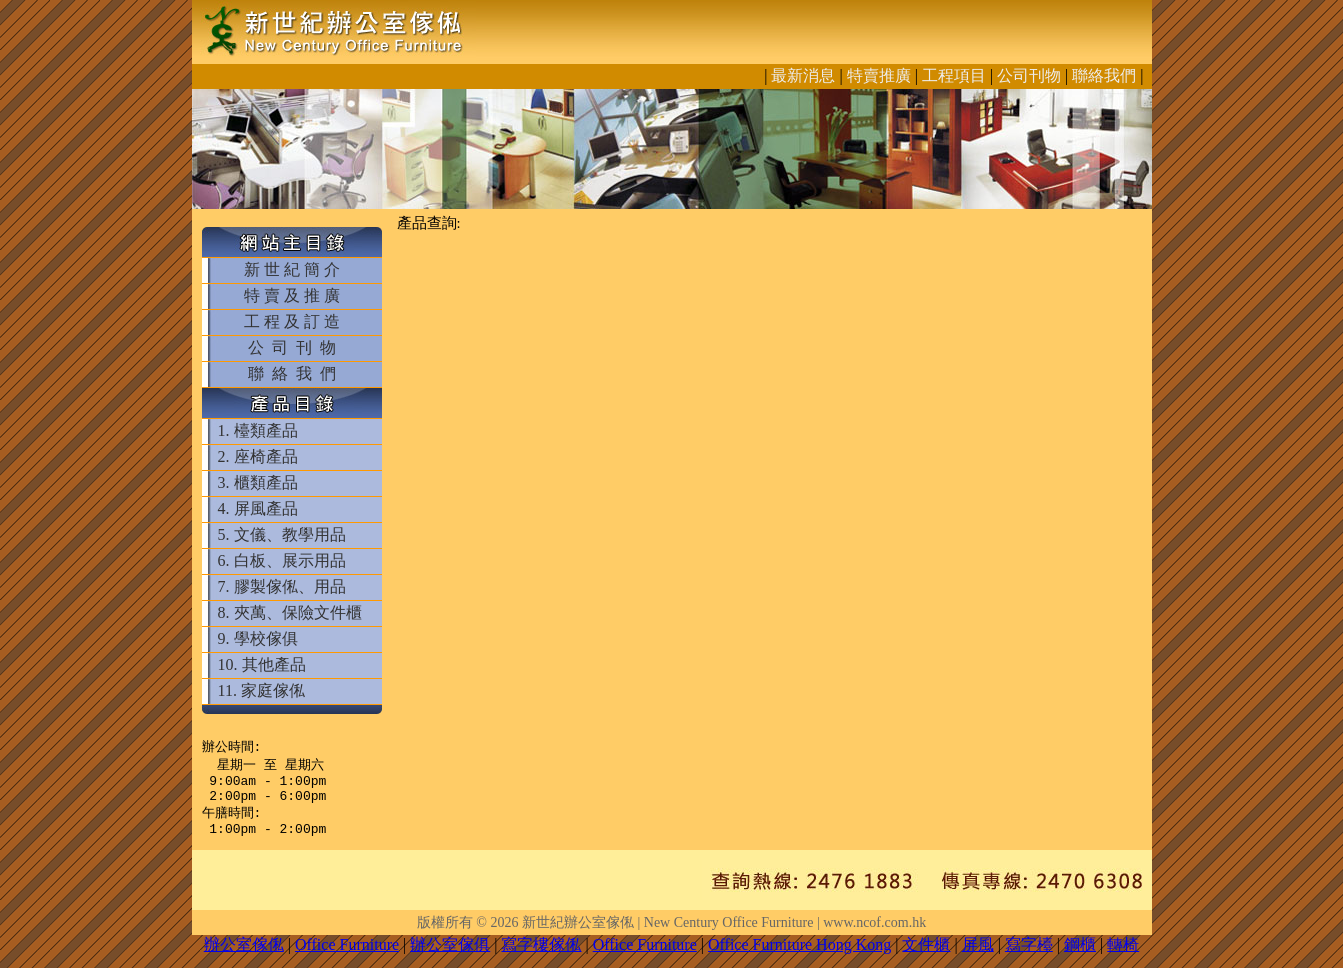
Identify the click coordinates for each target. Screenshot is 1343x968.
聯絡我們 (1104, 75)
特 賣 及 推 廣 (292, 295)
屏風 (978, 956)
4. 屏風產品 (258, 508)
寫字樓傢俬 (541, 956)
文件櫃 (926, 956)
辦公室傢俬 (244, 956)
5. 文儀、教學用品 (282, 534)
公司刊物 (1029, 75)
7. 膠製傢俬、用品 (282, 586)
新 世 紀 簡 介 (292, 269)
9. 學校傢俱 (258, 638)
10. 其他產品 (262, 664)
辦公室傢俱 (450, 956)
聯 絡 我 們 (292, 373)
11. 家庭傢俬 (261, 690)
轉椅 (1123, 956)
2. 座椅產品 (258, 456)
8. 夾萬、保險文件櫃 (290, 612)
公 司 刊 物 (292, 347)
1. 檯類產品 (258, 430)
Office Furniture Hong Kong (799, 956)
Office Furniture (347, 956)
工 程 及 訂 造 (292, 321)
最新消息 (803, 75)
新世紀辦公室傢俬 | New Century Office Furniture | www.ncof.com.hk (724, 934)
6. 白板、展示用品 (282, 560)
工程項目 (954, 75)
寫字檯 (1029, 956)
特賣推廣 (879, 75)
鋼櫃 (1080, 956)
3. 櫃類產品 (258, 482)
